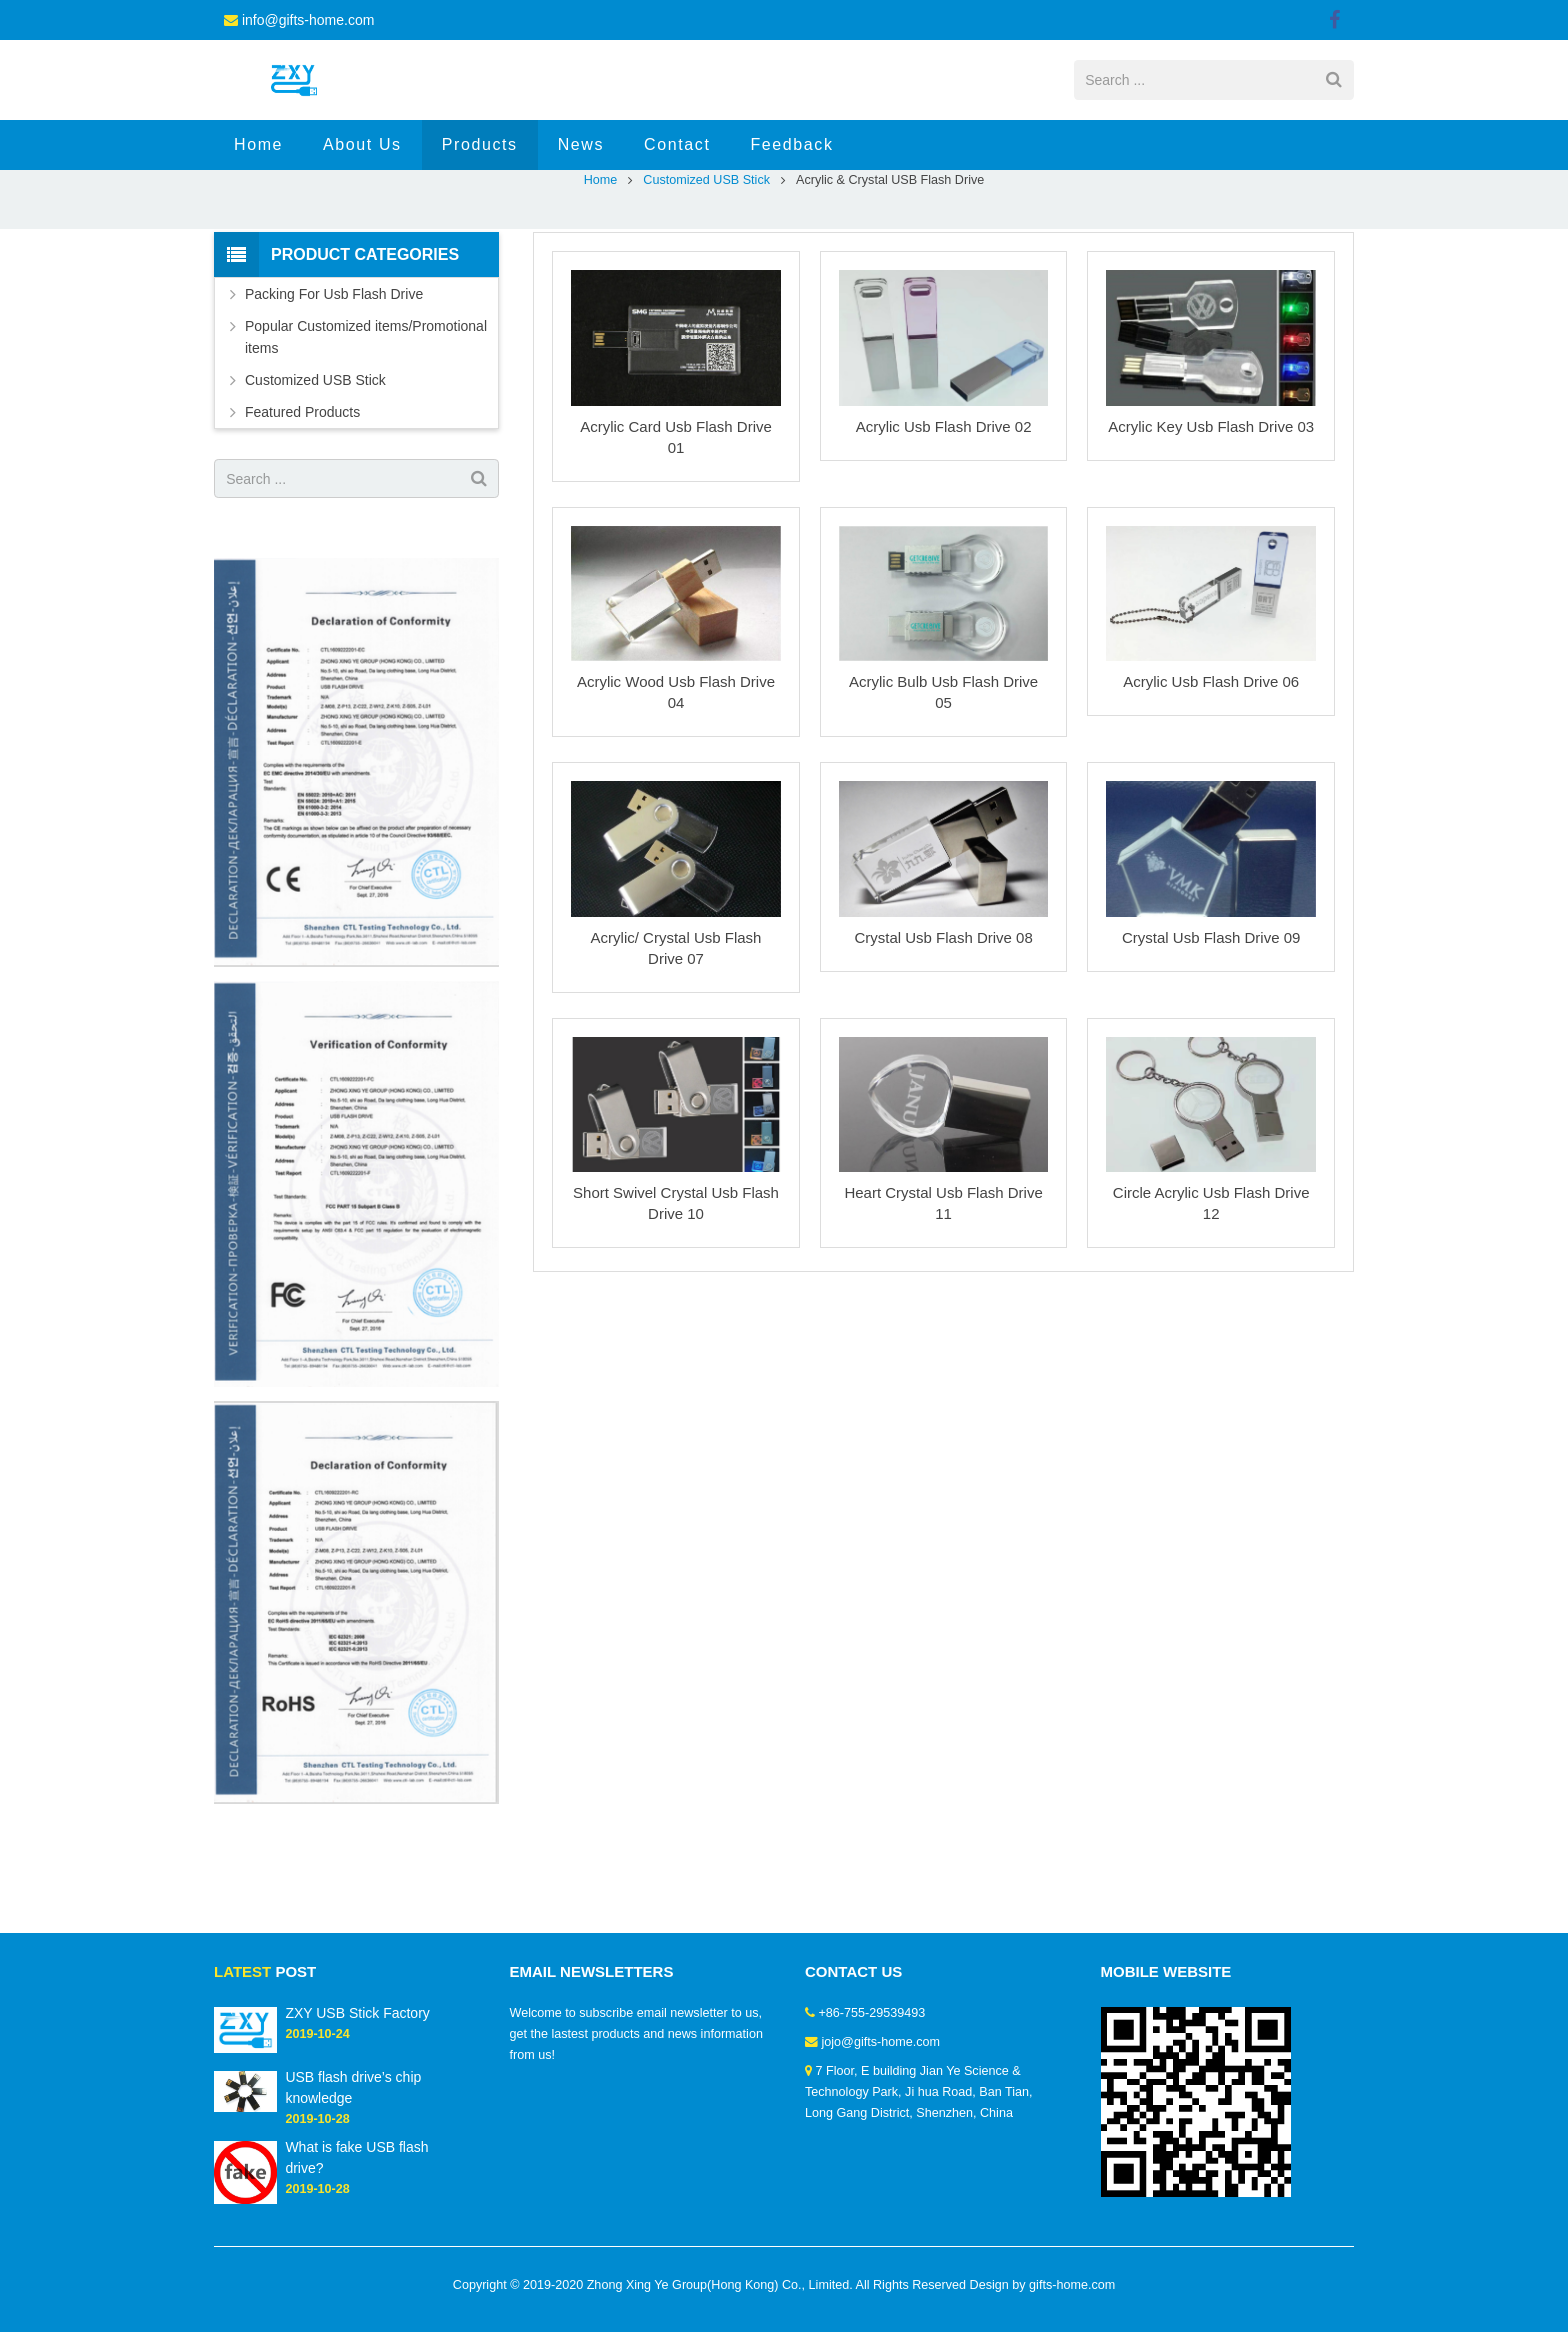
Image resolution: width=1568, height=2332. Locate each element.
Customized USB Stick (706, 260)
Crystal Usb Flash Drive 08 (943, 1017)
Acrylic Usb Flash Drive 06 (1211, 761)
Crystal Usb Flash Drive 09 (1211, 1017)
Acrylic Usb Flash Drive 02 (944, 506)
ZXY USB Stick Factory (357, 2013)
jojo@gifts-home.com (881, 2042)
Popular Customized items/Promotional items (366, 417)
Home (601, 260)
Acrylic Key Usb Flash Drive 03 (1211, 506)
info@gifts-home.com (308, 20)
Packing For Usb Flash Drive (334, 374)
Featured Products (302, 492)
